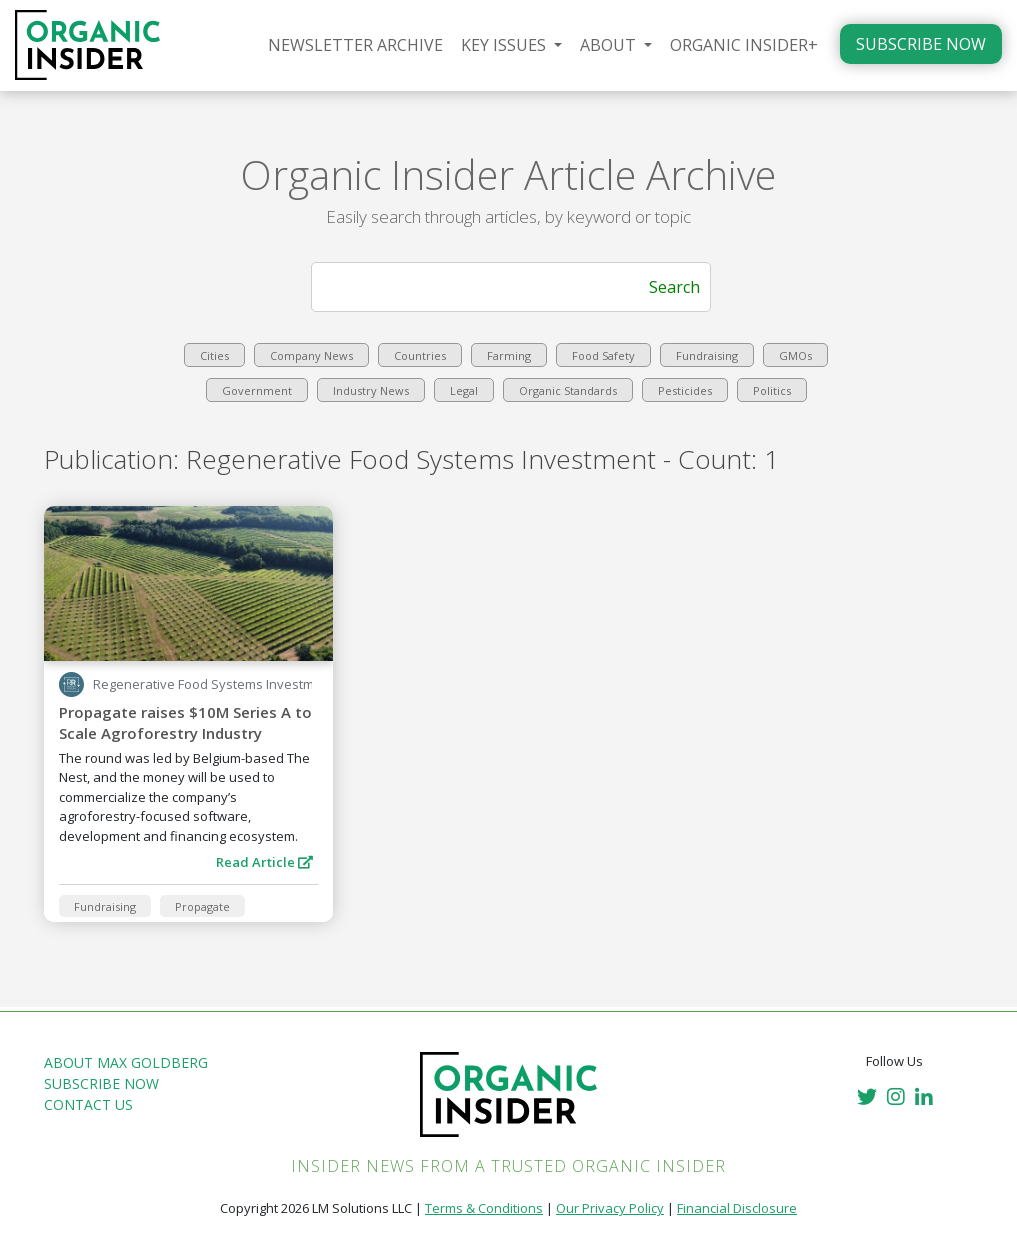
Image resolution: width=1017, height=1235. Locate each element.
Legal (464, 390)
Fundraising (707, 355)
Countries (420, 355)
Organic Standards (568, 390)
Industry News (371, 390)
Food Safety (603, 355)
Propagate (202, 906)
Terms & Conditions (484, 1208)
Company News (311, 355)
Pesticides (685, 390)
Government (257, 390)
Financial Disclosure (737, 1208)
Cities (214, 355)
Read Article (264, 862)
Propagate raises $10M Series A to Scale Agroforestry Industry (185, 722)
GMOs (795, 355)
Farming (509, 355)
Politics (772, 390)
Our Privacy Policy (610, 1208)
